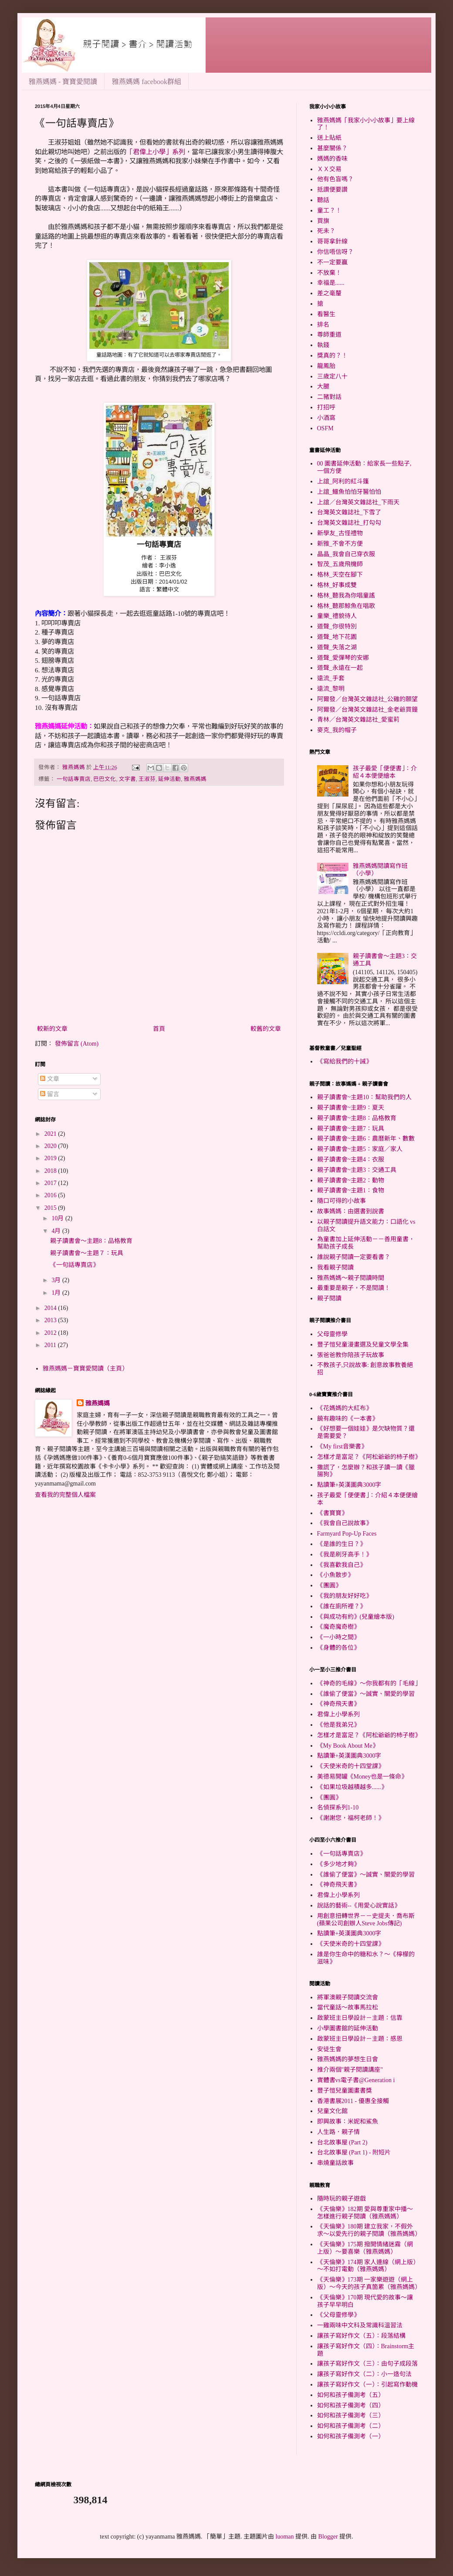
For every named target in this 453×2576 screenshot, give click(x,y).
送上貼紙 (329, 138)
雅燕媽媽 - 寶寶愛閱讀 (63, 81)
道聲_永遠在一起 (340, 668)
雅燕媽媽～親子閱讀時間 (350, 1278)
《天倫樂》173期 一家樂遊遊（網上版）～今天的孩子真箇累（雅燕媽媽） (369, 2283)
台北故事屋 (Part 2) (342, 2142)
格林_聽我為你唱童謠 (346, 595)
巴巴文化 (104, 779)
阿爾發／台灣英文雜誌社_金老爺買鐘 (367, 709)
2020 (51, 1146)
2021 (51, 1134)
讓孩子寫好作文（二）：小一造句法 (364, 2374)
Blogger (328, 2536)
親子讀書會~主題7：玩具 (351, 1128)
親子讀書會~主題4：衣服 (351, 1159)
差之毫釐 (329, 293)
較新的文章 (52, 1029)
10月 (58, 1218)
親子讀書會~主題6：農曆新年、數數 (366, 1138)
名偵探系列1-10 (338, 1807)
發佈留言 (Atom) (77, 1043)
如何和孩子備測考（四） (350, 2405)
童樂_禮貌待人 (337, 616)
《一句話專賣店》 (74, 1265)
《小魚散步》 (335, 1575)
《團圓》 (329, 1585)
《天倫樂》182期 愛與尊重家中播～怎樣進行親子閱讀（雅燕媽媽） (365, 2213)
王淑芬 (147, 779)
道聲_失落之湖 (337, 647)
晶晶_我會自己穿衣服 (346, 554)
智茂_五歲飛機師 (340, 564)
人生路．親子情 (338, 2132)
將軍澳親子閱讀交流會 (347, 1997)
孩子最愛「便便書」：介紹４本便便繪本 (385, 772)
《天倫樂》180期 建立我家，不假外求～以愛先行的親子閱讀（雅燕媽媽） (369, 2230)
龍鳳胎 (326, 366)
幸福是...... (331, 283)
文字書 (127, 779)
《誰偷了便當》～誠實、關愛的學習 (366, 1694)
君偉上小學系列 (338, 1714)
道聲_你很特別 (337, 626)
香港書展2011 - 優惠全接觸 (353, 2101)
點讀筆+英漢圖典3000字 (349, 1485)
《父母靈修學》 (338, 2315)
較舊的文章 (265, 1029)
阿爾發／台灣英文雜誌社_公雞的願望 (367, 699)
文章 (49, 1079)
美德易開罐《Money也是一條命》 (362, 1776)
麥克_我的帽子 (337, 730)
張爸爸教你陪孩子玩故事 (350, 1355)
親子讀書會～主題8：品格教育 (91, 1241)
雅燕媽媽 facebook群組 (146, 81)
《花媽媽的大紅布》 (344, 1408)
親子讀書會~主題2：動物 (351, 1180)
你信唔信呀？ (335, 252)
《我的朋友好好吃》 (344, 1596)
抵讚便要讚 (332, 189)
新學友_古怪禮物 (340, 533)
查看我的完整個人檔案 (65, 1495)
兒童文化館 (332, 2111)
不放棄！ (329, 273)
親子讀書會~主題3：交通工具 (357, 1170)
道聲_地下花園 (337, 637)
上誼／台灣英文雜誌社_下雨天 (358, 502)
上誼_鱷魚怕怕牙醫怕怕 (349, 492)
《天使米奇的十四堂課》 (350, 1766)
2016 (51, 1195)
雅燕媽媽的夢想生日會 (347, 2059)
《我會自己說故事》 (344, 1523)
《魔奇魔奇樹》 (338, 1627)
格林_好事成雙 (337, 585)
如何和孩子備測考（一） (350, 2436)
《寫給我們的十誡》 (344, 1061)
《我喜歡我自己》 (341, 1565)
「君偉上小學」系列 (155, 151)
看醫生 (326, 314)
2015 (51, 1208)
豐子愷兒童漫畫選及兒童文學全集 (363, 1344)
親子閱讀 (329, 1298)
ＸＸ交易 (329, 169)
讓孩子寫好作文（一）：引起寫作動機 (367, 2384)
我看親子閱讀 (335, 1267)
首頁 (159, 1029)
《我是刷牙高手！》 (344, 1554)
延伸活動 (169, 779)
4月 (56, 1231)
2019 (51, 1158)
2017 (51, 1183)
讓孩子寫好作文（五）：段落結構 (361, 2336)
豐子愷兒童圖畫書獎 (344, 2090)
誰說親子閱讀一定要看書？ (353, 1257)
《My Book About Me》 (348, 1745)
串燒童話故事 (335, 2163)
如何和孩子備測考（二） (350, 2426)
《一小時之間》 (338, 1637)
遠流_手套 (331, 678)
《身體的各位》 (338, 1647)
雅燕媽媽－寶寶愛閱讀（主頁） (85, 1368)
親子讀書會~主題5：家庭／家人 (360, 1149)
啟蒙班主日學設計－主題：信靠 (359, 2018)
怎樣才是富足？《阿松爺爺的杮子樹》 (369, 1457)
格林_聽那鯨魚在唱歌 (346, 606)
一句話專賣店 (74, 779)
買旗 (323, 221)
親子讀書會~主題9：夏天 (351, 1107)
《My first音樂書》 (342, 1446)
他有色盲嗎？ (335, 179)
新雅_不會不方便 (340, 543)
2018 (51, 1171)
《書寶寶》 (332, 1513)
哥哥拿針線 (332, 241)
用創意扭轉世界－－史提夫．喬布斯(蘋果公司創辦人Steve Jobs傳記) (366, 1920)
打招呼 (326, 407)
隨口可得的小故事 (341, 1201)
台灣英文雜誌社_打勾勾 (349, 523)
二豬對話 (329, 397)
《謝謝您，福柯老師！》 (350, 1818)
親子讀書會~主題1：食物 (351, 1190)
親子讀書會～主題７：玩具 (86, 1253)
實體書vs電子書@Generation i (356, 2080)
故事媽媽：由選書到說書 (350, 1211)
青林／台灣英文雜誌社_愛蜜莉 (358, 719)
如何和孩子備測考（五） (350, 2395)
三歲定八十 (332, 376)
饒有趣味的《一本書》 (347, 1418)
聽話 (323, 200)
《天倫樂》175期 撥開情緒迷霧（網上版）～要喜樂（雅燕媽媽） (365, 2248)
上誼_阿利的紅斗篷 (343, 481)
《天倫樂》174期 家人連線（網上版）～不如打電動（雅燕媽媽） (366, 2266)
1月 (56, 1293)
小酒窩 (326, 418)
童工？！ (329, 210)
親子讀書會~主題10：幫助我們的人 (364, 1097)
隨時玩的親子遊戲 (341, 2198)
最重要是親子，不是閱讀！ (353, 1288)
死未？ (326, 231)
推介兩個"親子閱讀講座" (350, 2069)
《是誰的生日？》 (341, 1544)
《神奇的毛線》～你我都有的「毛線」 (369, 1683)
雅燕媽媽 (195, 779)
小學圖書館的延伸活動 (347, 2028)
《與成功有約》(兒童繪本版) (355, 1617)
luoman (285, 2536)
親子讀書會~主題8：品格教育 (357, 1118)
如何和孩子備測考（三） (350, 2415)
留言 (49, 1094)
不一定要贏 (332, 262)
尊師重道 (329, 334)
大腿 (323, 386)
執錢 (323, 345)
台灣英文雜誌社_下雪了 (349, 512)
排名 (323, 324)
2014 (51, 1308)
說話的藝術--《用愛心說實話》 (358, 1905)
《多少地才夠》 (338, 1864)
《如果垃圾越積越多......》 (352, 1787)
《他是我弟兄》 (338, 1725)
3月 (56, 1280)
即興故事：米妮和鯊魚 (347, 2121)
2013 (51, 1320)
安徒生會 (329, 2049)
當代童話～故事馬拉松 (347, 2007)
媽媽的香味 (332, 158)
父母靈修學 (332, 1334)
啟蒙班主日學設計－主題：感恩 (359, 2039)
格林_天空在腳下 (340, 574)
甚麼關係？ (332, 148)
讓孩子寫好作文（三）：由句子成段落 (367, 2363)
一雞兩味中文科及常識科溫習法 (359, 2325)
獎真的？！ (332, 355)
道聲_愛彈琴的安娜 (343, 658)
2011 (51, 1345)
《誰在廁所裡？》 (341, 1606)
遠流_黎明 (331, 688)
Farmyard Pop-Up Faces (347, 1533)
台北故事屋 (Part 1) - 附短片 (354, 2152)
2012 (51, 1333)
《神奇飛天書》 (338, 1704)
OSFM (325, 428)
